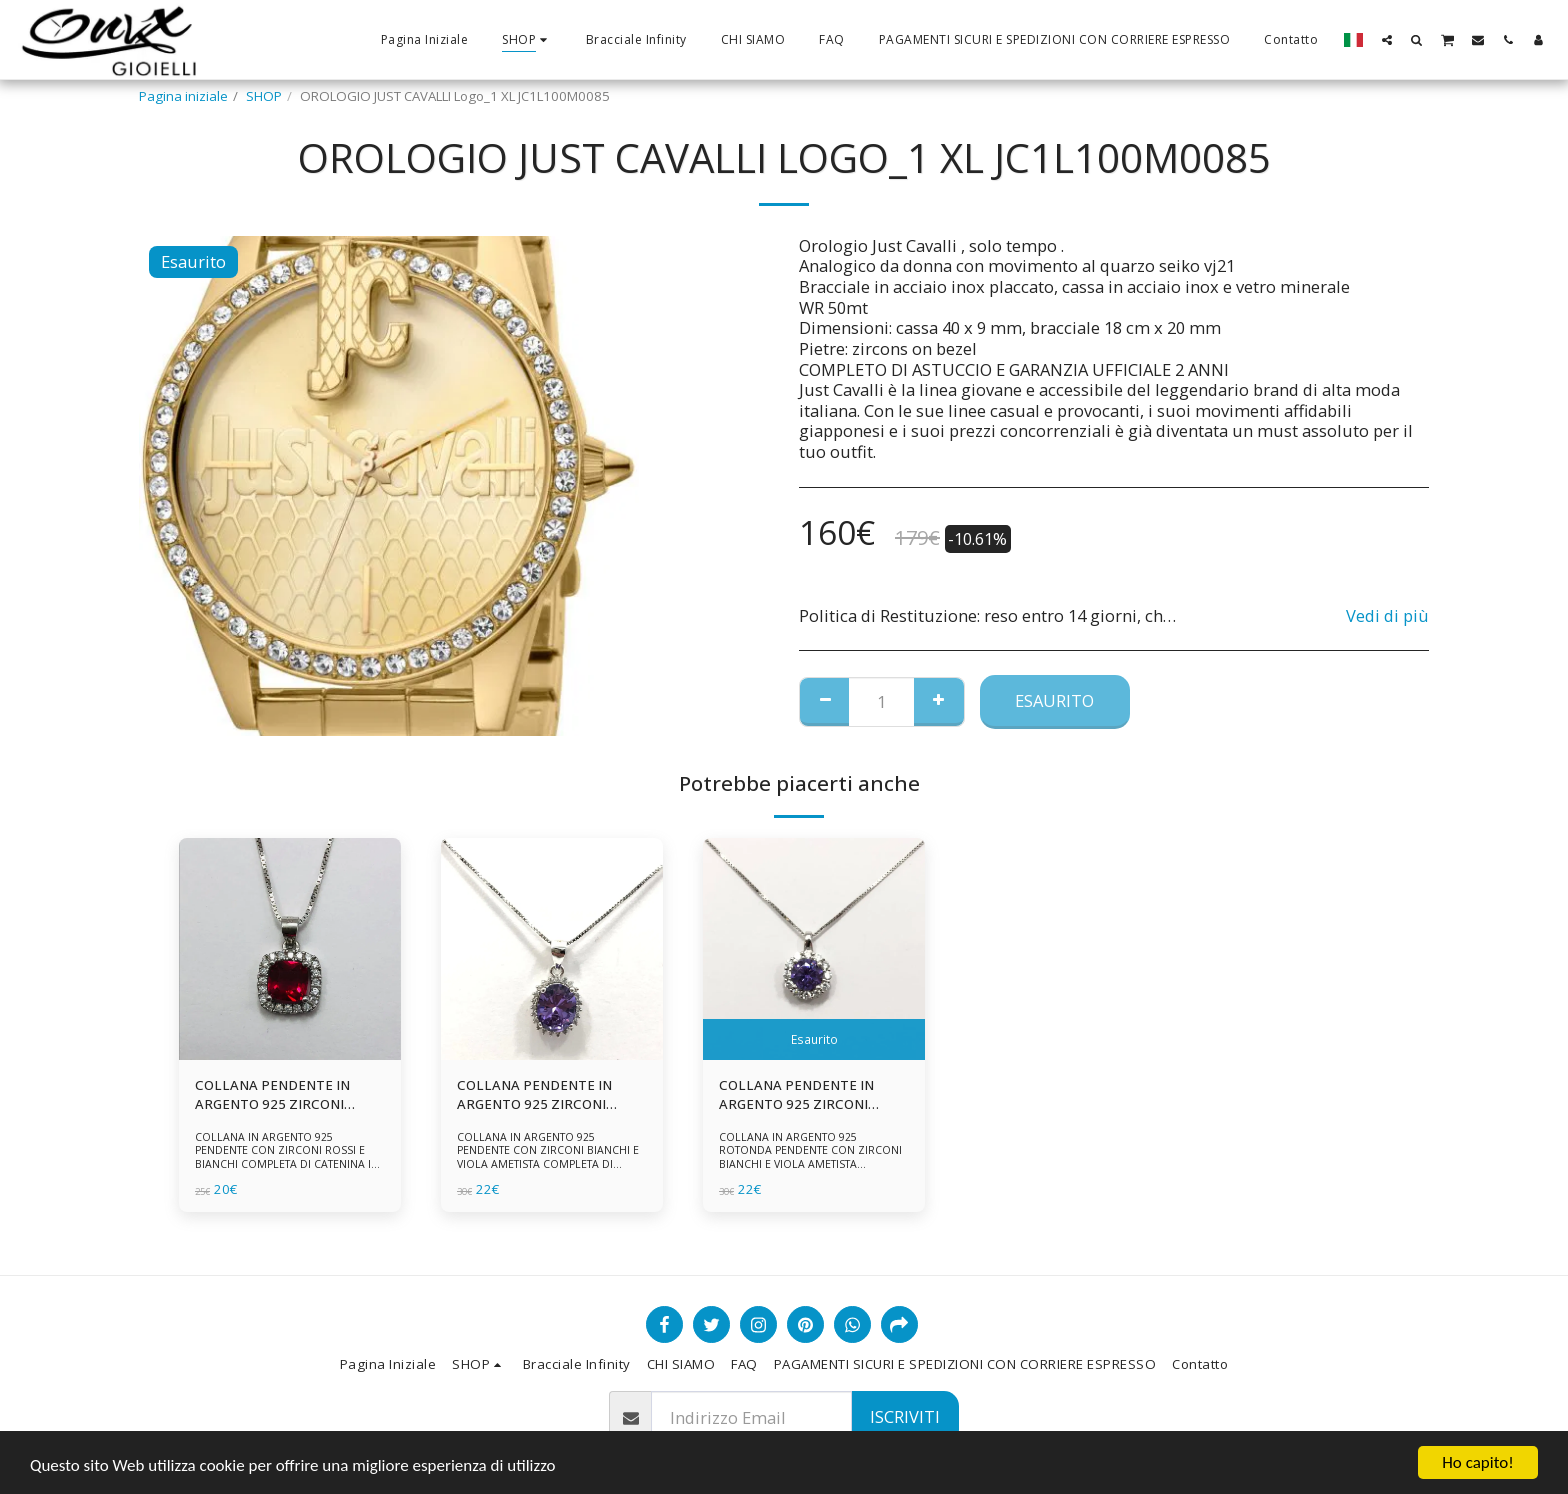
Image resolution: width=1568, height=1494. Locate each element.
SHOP (264, 96)
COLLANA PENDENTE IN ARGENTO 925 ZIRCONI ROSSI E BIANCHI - (272, 1096)
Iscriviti (905, 1416)
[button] (1387, 39)
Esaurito (1054, 700)
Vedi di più (1387, 616)
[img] (290, 949)
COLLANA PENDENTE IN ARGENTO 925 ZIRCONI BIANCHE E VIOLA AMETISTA (548, 1096)
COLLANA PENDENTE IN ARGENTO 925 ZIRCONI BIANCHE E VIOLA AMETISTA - (810, 1096)
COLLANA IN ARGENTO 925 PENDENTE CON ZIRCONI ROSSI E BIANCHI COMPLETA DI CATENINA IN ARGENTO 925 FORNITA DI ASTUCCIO (288, 1157)
